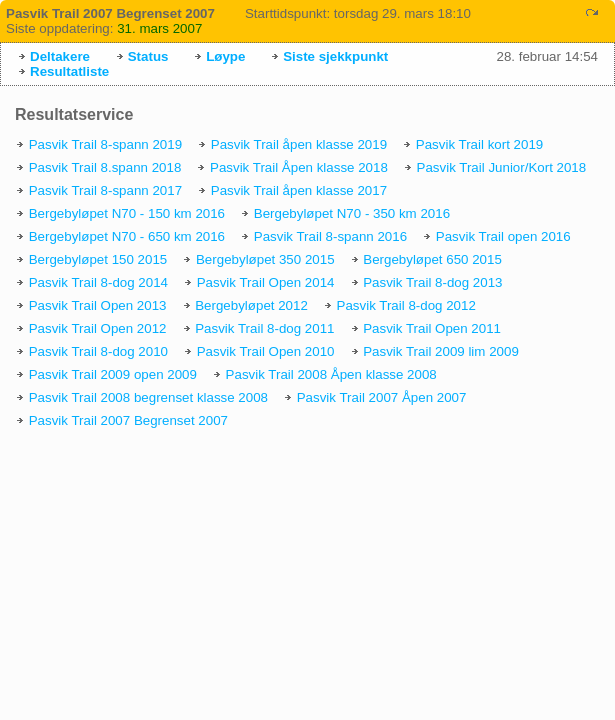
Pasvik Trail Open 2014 (266, 282)
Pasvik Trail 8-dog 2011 (264, 328)
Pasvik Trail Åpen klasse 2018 (299, 167)
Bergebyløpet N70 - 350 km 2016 (352, 213)
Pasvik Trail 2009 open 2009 (113, 374)
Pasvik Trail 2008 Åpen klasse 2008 (331, 374)
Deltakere (60, 56)
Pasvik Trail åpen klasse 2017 (299, 190)
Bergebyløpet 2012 (251, 305)
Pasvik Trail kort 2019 (479, 144)
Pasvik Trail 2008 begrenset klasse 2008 (148, 397)
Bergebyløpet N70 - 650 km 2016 (127, 236)
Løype (225, 56)
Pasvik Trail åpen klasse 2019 (299, 144)
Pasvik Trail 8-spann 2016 (330, 236)
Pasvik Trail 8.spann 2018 (105, 167)
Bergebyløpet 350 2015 (265, 259)
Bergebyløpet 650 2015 (432, 259)
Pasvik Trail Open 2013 (98, 305)
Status (148, 56)
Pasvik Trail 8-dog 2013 (432, 282)
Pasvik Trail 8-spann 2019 (105, 144)
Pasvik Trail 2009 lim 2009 (441, 351)
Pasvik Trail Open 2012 (98, 328)
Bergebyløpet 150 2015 (98, 259)
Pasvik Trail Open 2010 (266, 351)
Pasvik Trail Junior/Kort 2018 (502, 167)
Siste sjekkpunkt (335, 56)
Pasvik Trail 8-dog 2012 (406, 305)
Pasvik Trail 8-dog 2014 (98, 282)
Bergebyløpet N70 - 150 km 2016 (127, 213)
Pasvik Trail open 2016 (503, 236)
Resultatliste (69, 71)
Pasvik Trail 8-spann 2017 (105, 190)
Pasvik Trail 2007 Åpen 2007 (382, 397)
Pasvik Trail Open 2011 (432, 328)
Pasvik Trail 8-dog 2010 (98, 351)
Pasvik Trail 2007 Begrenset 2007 (128, 420)
